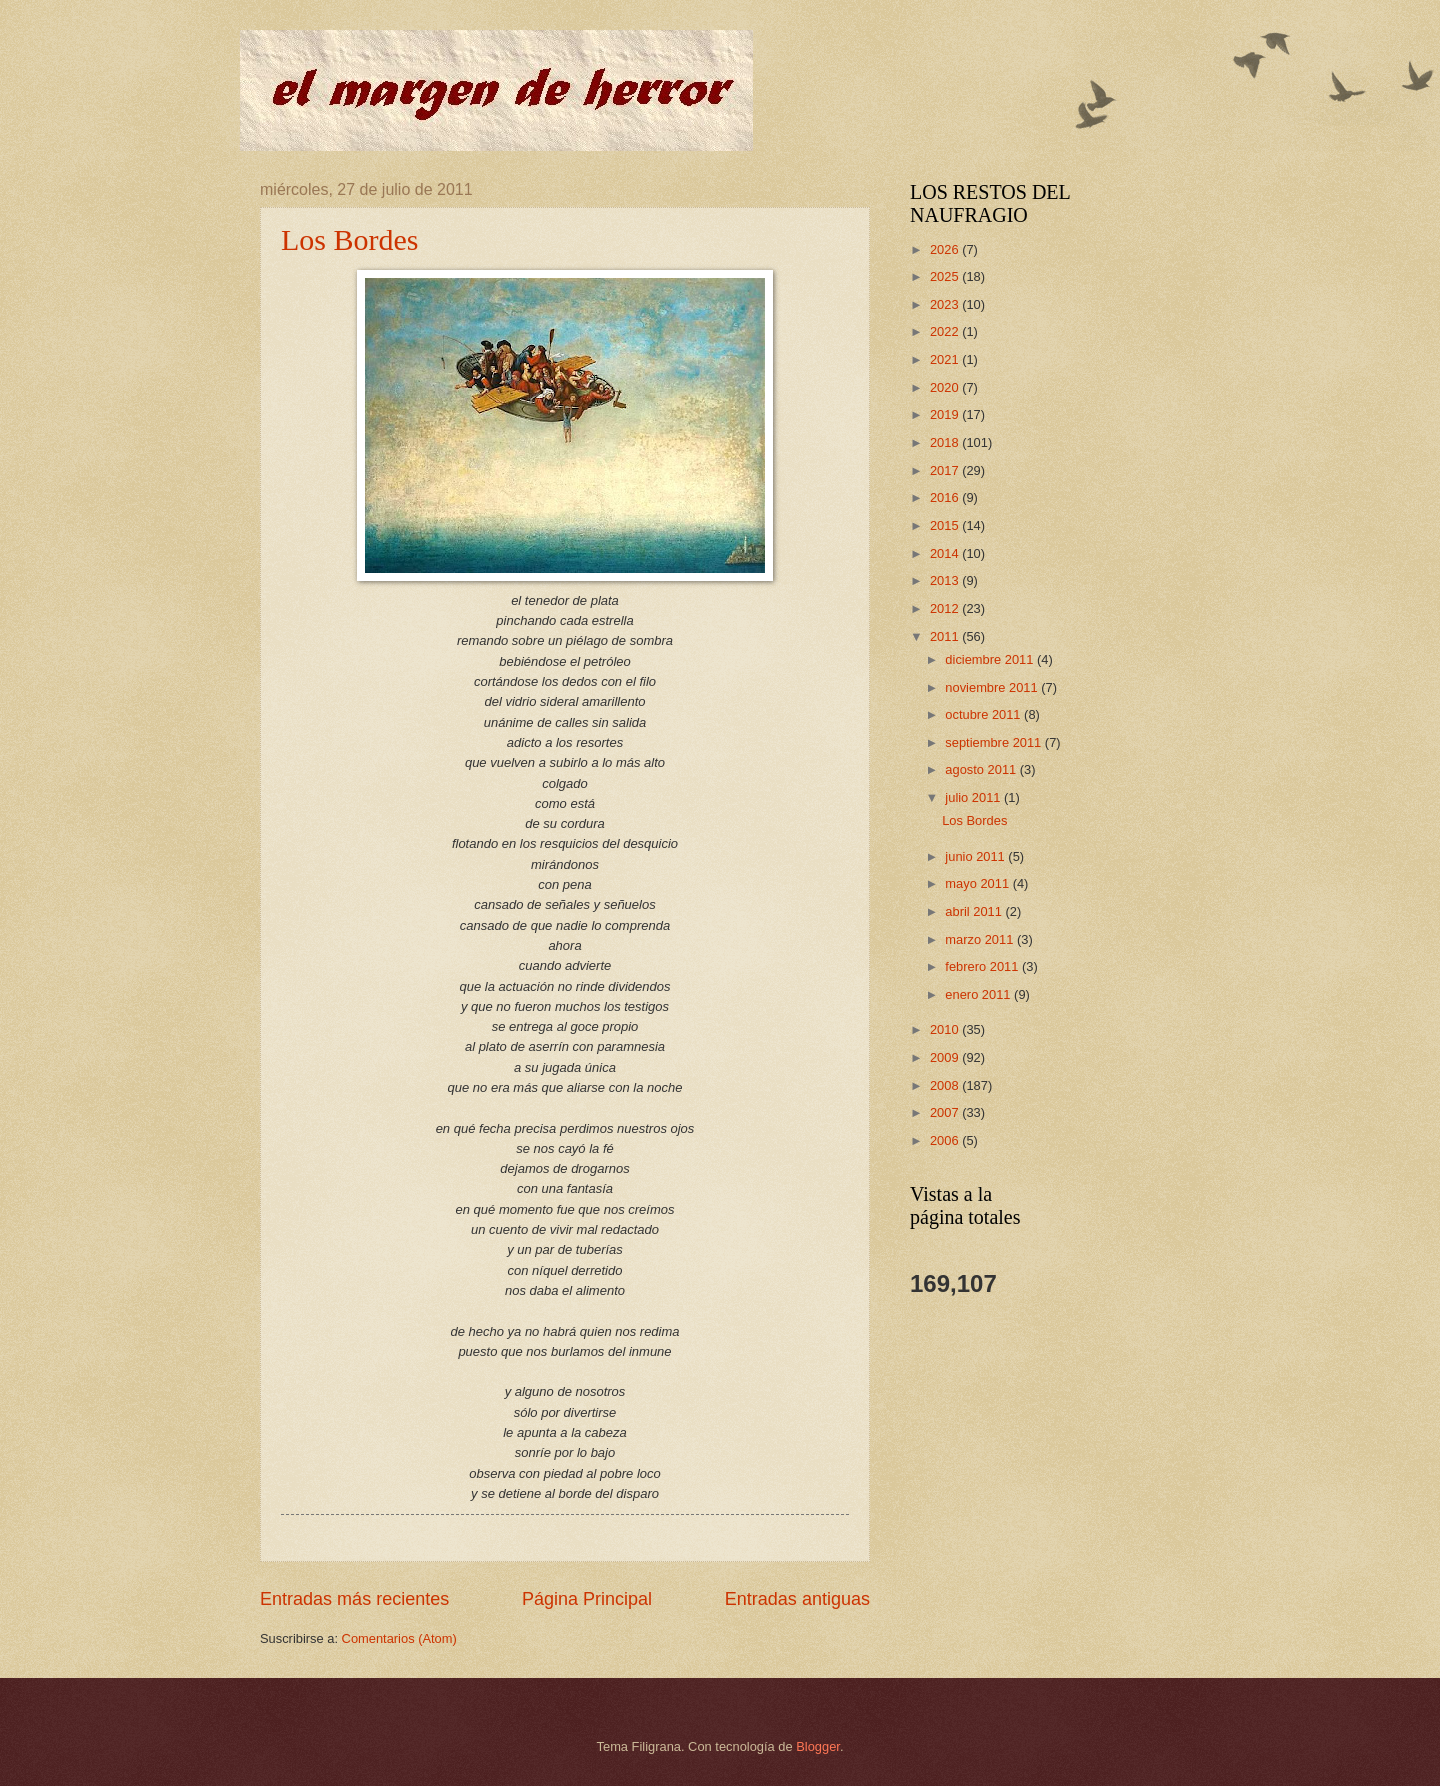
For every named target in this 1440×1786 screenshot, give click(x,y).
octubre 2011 (984, 714)
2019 (946, 414)
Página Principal (587, 1599)
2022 (946, 331)
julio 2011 (974, 797)
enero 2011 (979, 994)
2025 (946, 276)
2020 (946, 387)
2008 (946, 1085)
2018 (946, 442)
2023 (946, 304)
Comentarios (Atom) (399, 1638)
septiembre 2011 (995, 742)
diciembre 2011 (991, 659)
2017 (946, 470)
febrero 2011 (983, 966)
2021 (946, 359)
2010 (946, 1029)
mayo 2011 (978, 883)
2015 (946, 525)
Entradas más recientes (354, 1599)
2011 (946, 636)
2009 (946, 1057)
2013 (946, 580)
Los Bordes (350, 239)
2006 (946, 1140)
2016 (946, 497)
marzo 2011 (981, 939)
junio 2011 (976, 856)
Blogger (818, 1746)
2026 (946, 249)
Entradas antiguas (797, 1599)
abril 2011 (975, 911)
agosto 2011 (982, 769)
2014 (946, 553)
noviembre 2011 (993, 687)
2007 (946, 1112)
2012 (946, 608)
